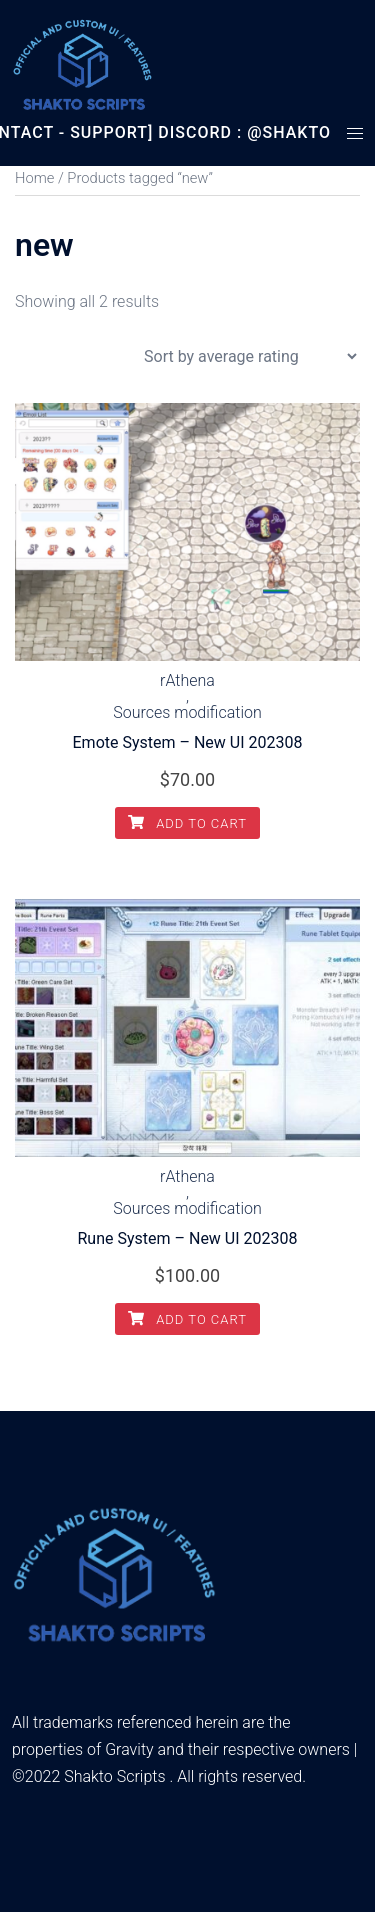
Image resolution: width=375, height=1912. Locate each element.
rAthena (187, 681)
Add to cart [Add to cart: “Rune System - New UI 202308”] (187, 1319)
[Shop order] (250, 356)
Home (34, 178)
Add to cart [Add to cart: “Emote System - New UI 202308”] (187, 823)
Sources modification (187, 713)
